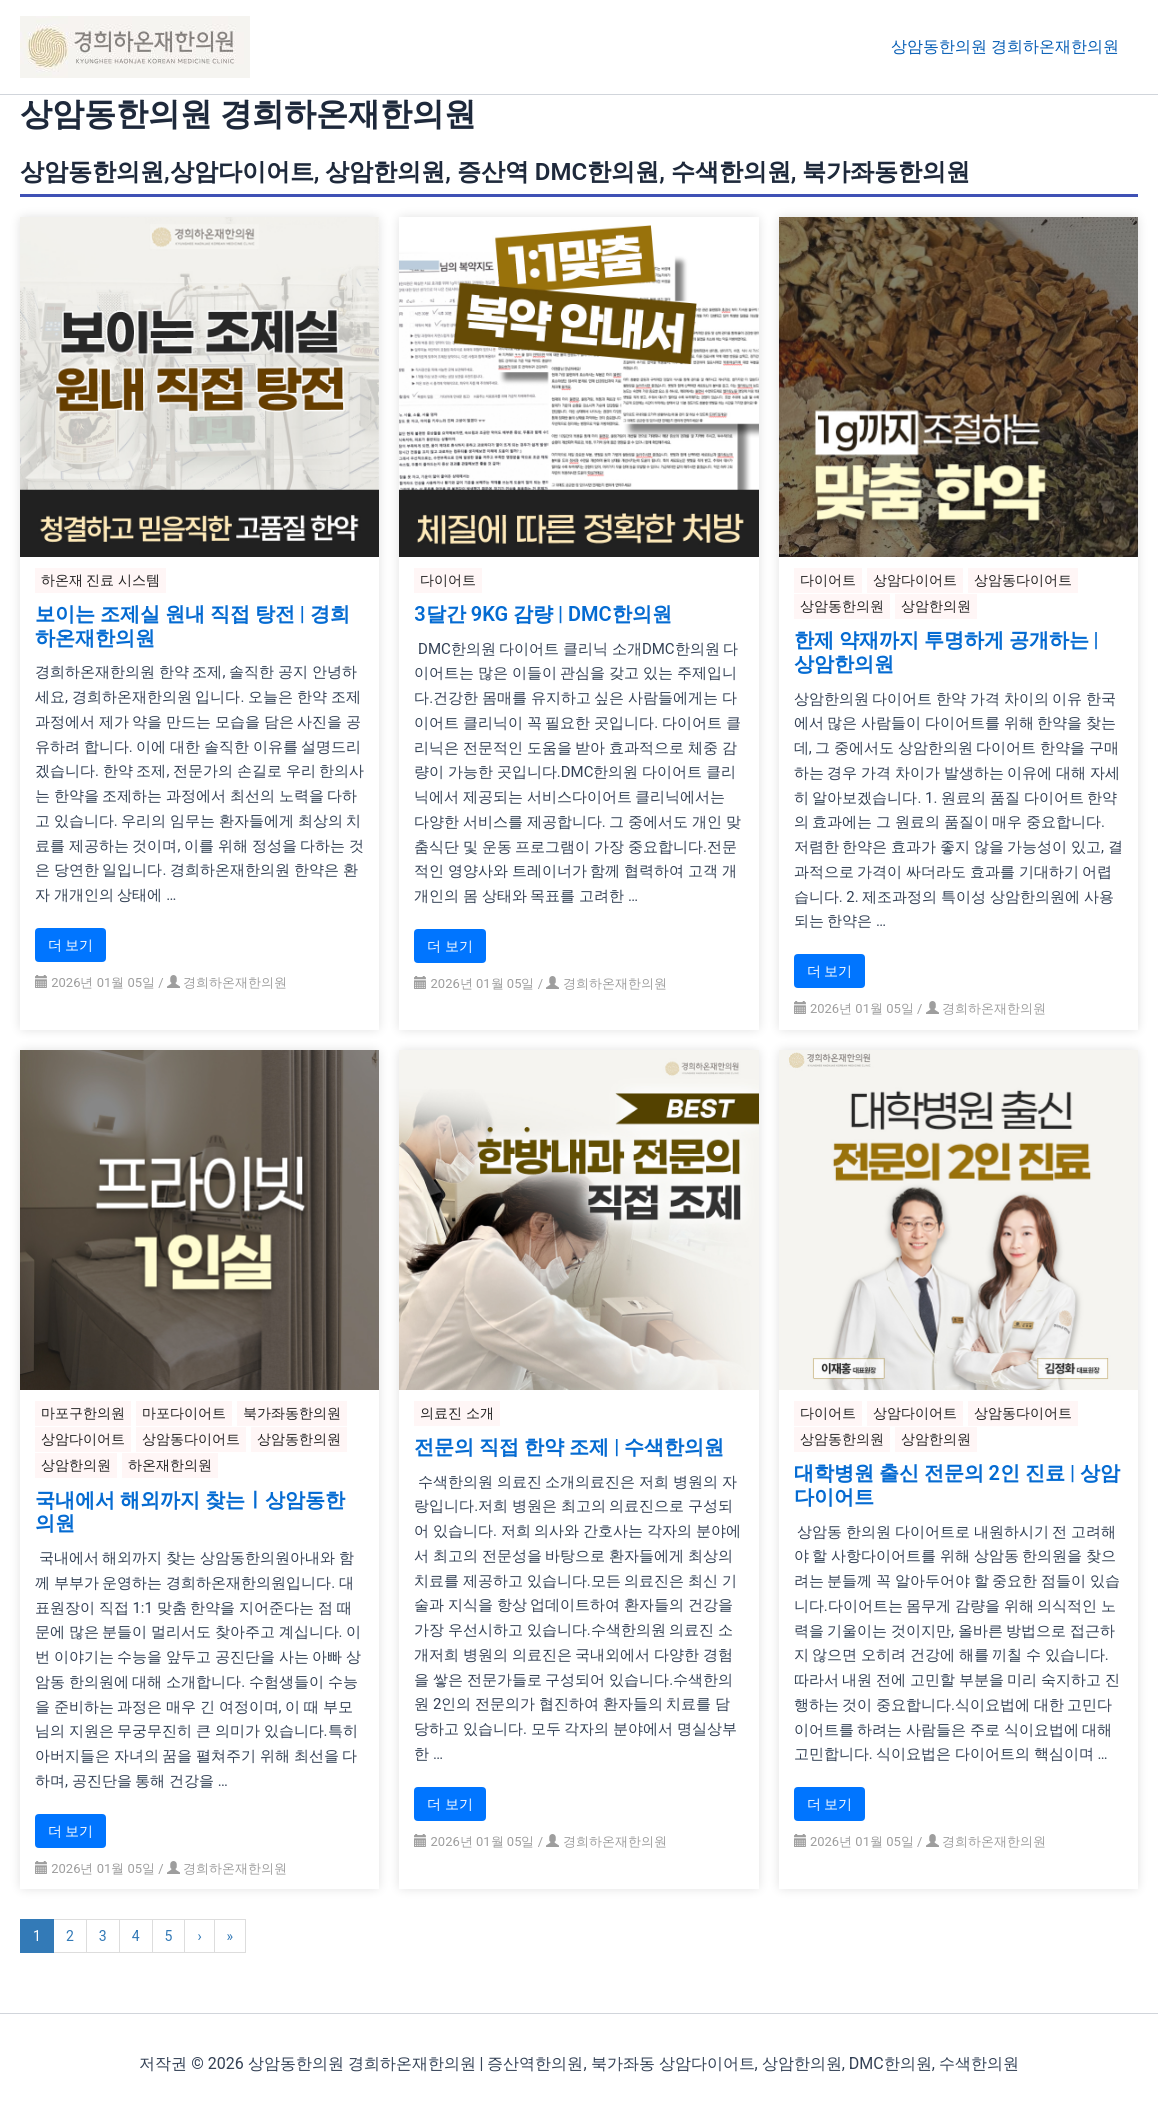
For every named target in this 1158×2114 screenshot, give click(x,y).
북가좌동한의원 (292, 1413)
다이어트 (448, 580)
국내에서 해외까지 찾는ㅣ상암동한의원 (190, 1513)
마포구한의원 (83, 1413)
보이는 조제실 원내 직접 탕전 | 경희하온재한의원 (192, 627)
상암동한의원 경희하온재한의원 (1008, 46)
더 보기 (70, 945)
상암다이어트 (915, 580)
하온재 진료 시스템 (100, 580)
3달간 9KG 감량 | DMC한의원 (542, 615)
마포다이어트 (184, 1413)
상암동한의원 (842, 606)
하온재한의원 (170, 1466)
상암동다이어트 (1023, 580)
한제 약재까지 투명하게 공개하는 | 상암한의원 (946, 653)
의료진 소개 (456, 1413)
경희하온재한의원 (235, 982)
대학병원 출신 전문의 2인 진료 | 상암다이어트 (957, 1487)
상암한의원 (936, 606)
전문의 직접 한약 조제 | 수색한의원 (569, 1449)
